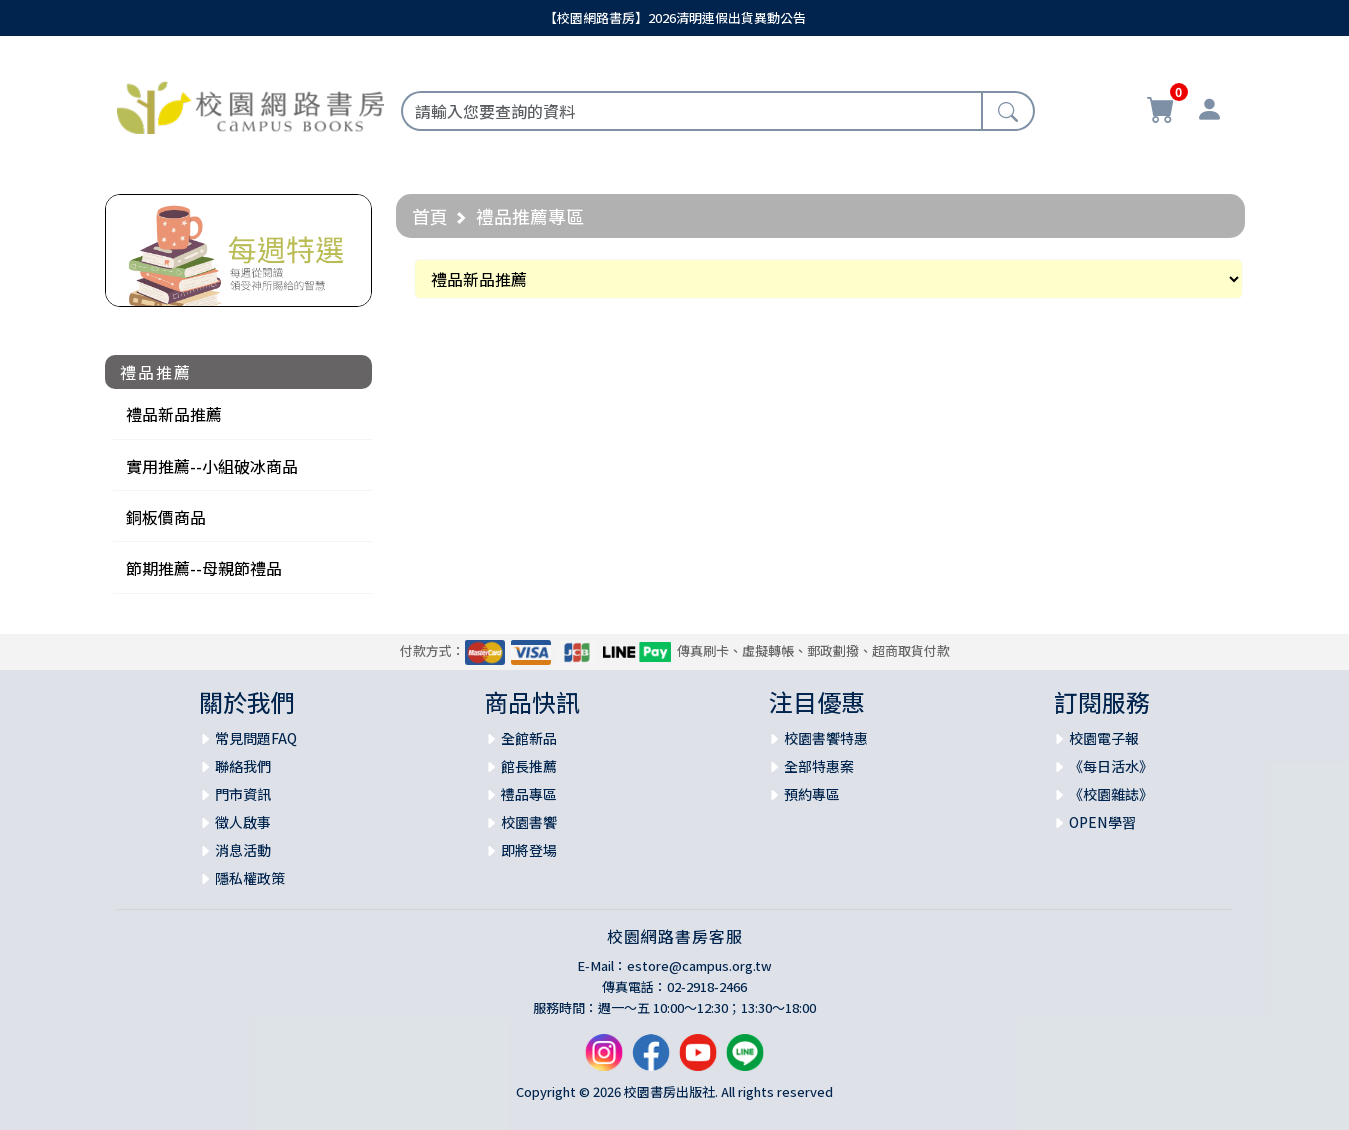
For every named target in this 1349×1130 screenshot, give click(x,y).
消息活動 (243, 850)
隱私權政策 (250, 878)
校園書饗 (529, 822)
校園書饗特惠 (826, 738)
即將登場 (529, 850)
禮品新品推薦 (174, 414)
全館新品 (529, 738)
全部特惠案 (819, 766)
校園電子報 (1104, 738)
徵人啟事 (243, 822)
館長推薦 (529, 766)
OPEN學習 (1102, 822)
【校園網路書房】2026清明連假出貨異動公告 (675, 17)
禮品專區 (529, 794)
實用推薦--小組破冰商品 (212, 466)
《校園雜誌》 (1111, 794)
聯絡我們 (243, 766)
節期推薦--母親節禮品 (204, 568)
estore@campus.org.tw (699, 965)
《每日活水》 (1111, 766)
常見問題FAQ (256, 738)
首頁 (430, 216)
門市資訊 (243, 794)
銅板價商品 (166, 517)
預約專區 (812, 794)
